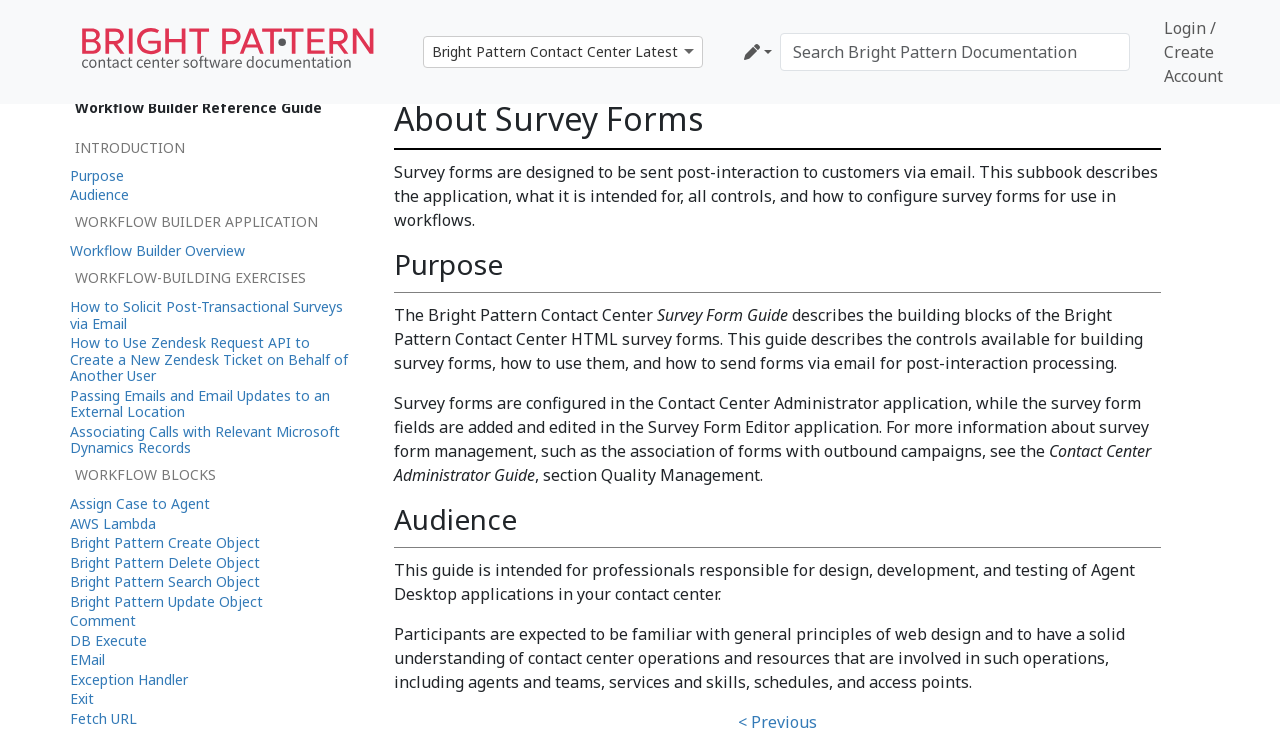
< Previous (777, 722)
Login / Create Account (1193, 52)
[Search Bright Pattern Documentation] (955, 52)
